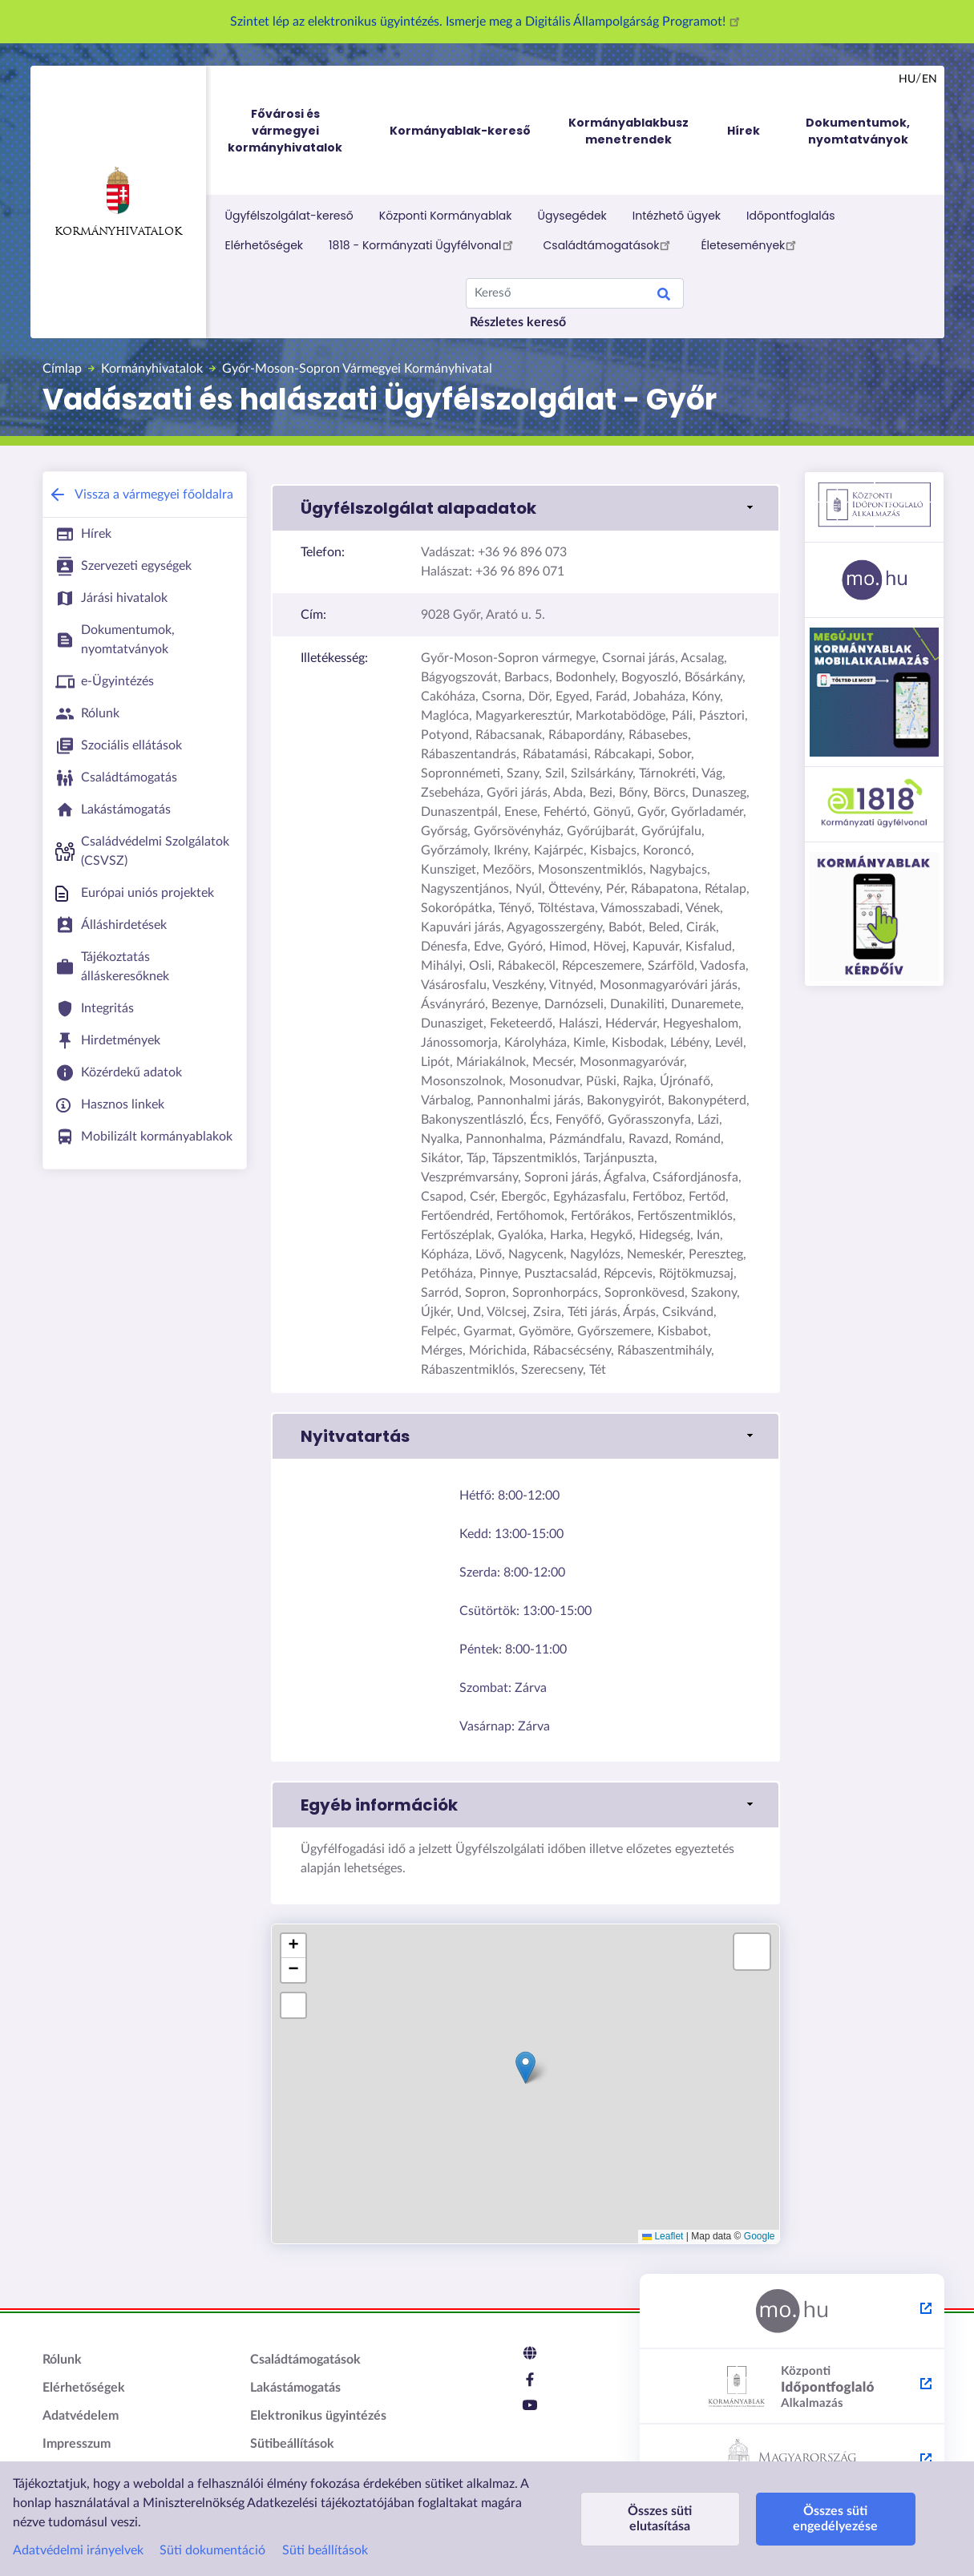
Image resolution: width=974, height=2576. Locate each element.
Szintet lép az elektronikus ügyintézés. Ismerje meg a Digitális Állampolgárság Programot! (487, 21)
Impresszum (76, 2443)
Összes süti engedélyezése (835, 2519)
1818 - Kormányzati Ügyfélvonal (423, 244)
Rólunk (62, 2359)
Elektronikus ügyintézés (318, 2415)
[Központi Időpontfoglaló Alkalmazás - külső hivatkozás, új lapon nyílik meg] (792, 2387)
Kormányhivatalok (118, 202)
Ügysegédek (572, 216)
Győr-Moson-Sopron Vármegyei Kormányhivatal (357, 368)
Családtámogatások (610, 244)
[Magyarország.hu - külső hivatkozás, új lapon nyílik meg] (792, 2311)
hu (907, 79)
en (929, 79)
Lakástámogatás (295, 2387)
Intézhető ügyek (676, 216)
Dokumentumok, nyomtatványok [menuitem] (858, 131)
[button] (525, 508)
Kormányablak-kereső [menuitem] (460, 131)
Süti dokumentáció (212, 2550)
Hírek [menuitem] (743, 131)
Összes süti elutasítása (660, 2519)
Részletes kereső (518, 322)
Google (759, 2236)
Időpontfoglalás (790, 216)
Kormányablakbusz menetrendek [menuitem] (628, 131)
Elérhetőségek (264, 245)
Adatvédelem (80, 2415)
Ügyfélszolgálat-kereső (289, 216)
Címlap (62, 368)
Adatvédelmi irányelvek (78, 2550)
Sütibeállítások (292, 2443)
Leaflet (662, 2236)
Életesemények (751, 244)
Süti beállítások (325, 2550)
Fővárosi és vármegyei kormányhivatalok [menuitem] (300, 131)
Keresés (663, 296)
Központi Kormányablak (445, 216)
